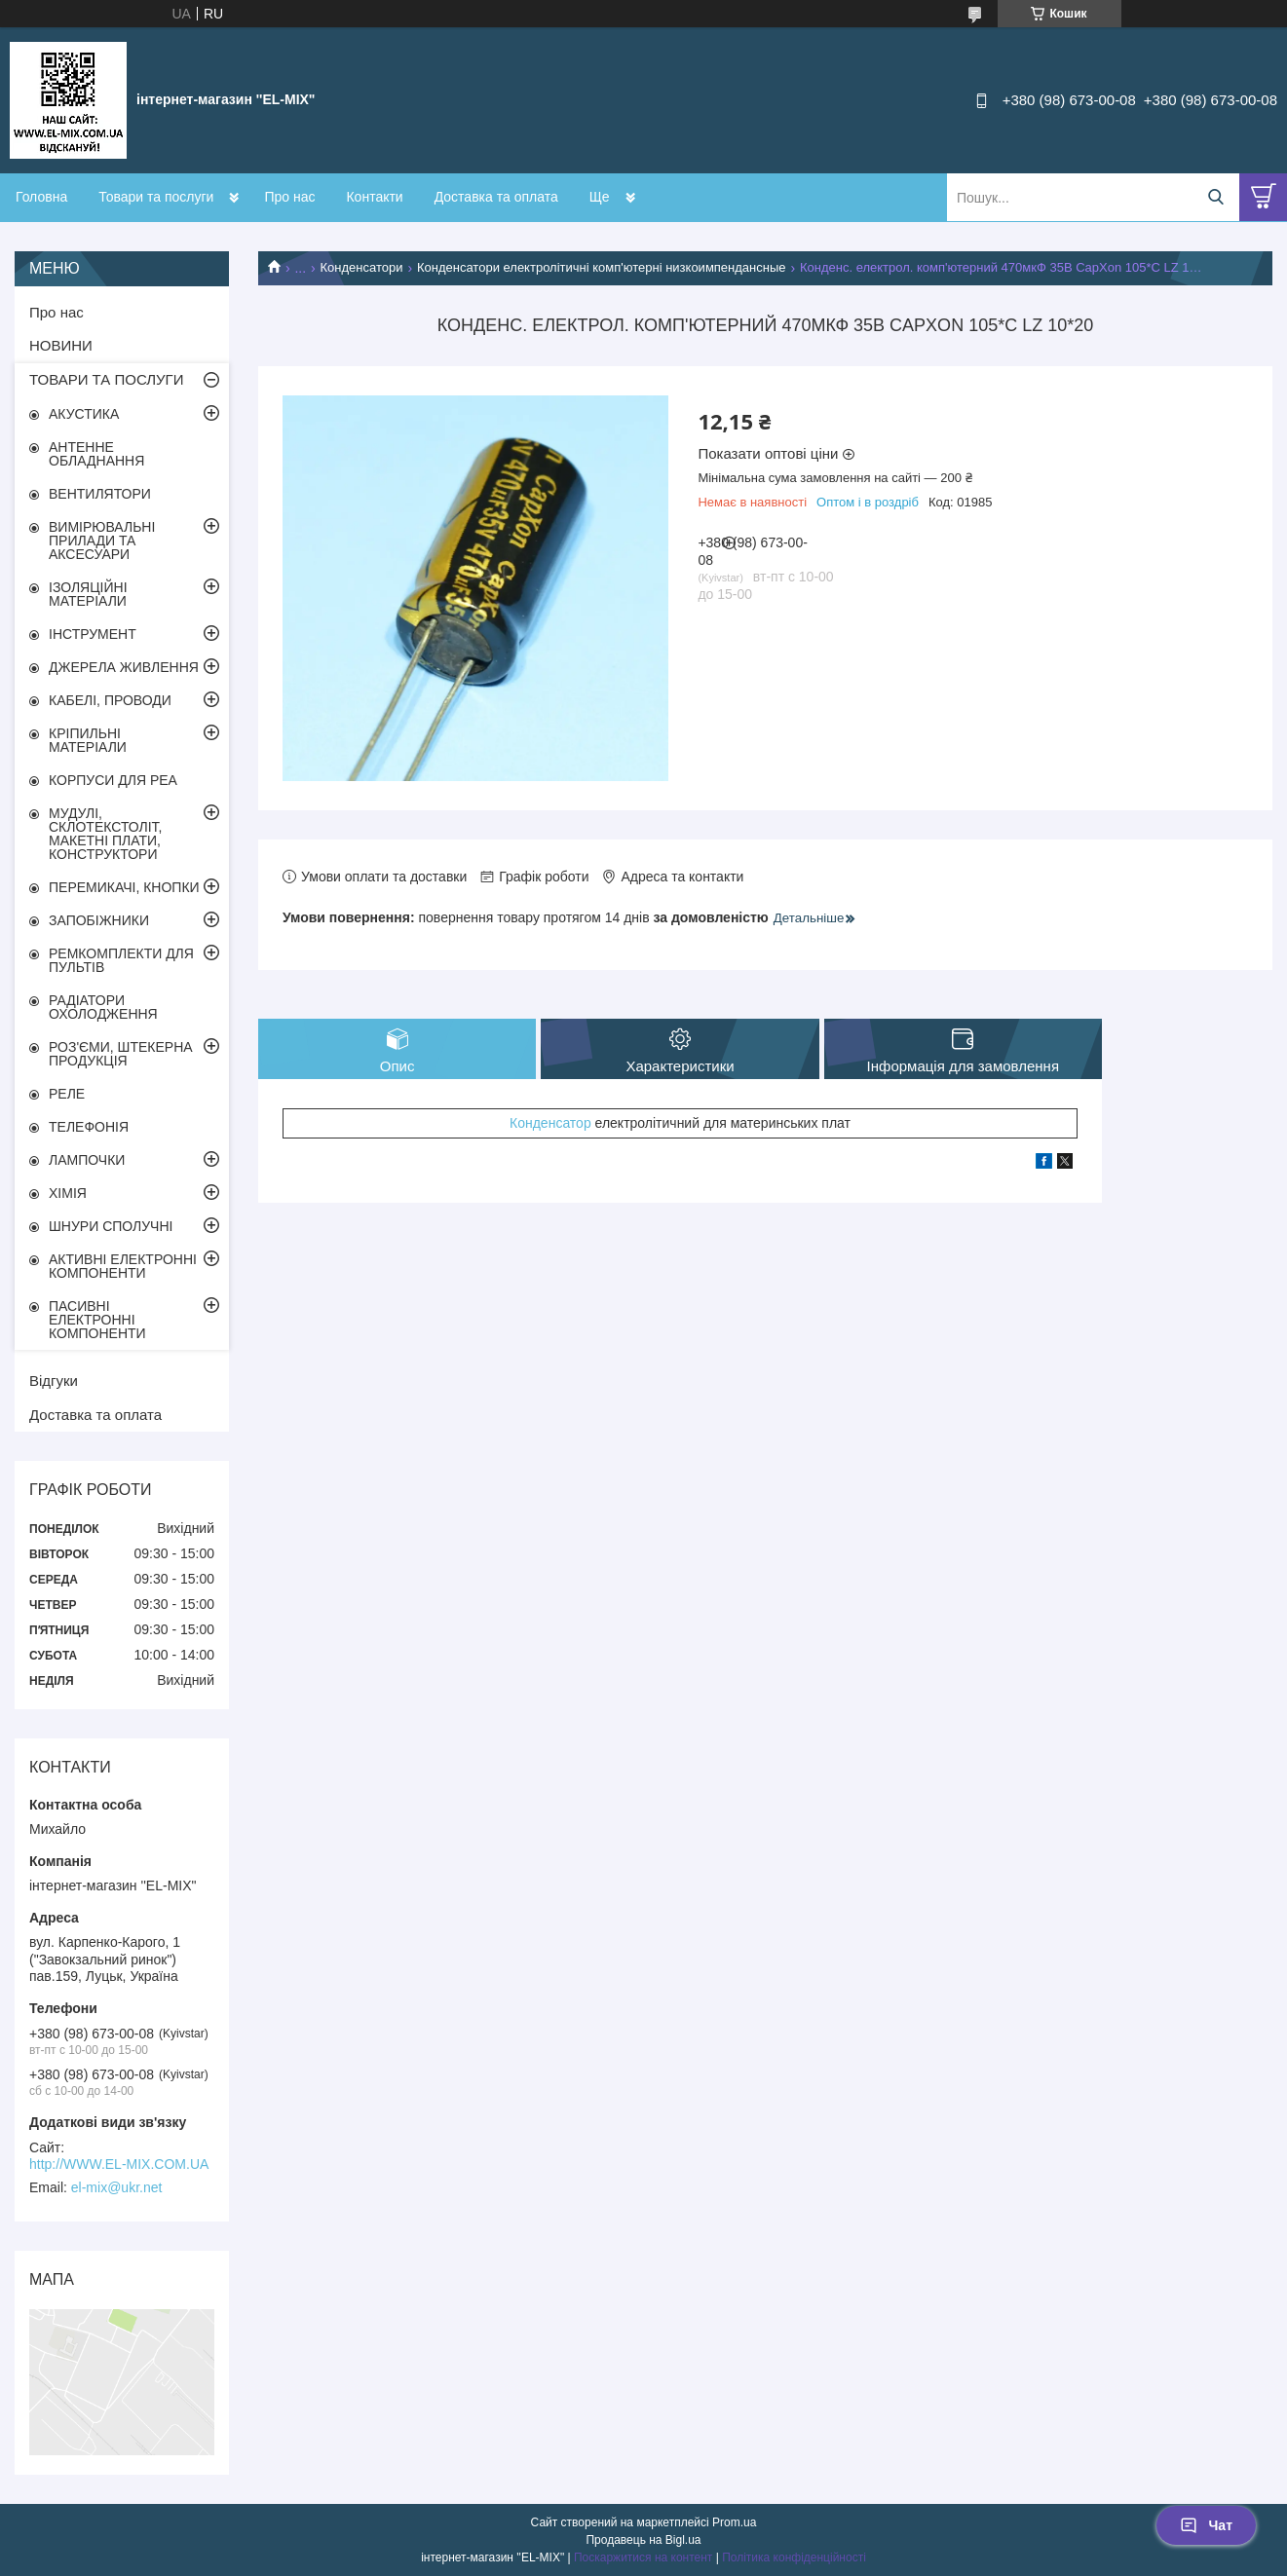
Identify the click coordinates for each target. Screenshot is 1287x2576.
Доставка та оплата (496, 197)
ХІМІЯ (68, 1193)
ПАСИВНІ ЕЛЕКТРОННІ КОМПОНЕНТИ (97, 1319)
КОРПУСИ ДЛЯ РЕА (113, 780)
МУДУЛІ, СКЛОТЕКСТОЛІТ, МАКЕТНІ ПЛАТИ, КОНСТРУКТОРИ (106, 833)
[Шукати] (1215, 197)
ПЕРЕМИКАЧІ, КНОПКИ (124, 887)
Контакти (374, 197)
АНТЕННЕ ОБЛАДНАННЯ (96, 453)
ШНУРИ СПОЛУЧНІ (110, 1226)
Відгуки (53, 1380)
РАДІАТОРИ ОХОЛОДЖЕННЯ (103, 1007)
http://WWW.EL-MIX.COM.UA (118, 2164)
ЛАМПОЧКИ (87, 1160)
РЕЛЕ (67, 1093)
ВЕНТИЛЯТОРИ (100, 494)
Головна (41, 197)
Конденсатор (550, 1123)
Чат (1206, 2525)
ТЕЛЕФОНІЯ (89, 1127)
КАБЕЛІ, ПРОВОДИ (110, 700)
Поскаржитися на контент (643, 2557)
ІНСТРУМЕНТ (92, 634)
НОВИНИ (61, 345)
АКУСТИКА (84, 414)
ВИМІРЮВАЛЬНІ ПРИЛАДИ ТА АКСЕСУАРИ (102, 540)
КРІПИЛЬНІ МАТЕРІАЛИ (88, 740)
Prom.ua (734, 2522)
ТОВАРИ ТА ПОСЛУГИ (106, 379)
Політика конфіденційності (794, 2557)
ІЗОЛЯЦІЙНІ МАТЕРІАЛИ (88, 594)
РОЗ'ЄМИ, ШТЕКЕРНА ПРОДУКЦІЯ (121, 1053)
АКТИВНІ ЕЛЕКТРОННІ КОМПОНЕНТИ (123, 1266)
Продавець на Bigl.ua (643, 2540)
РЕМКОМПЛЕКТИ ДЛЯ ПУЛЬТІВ (121, 960)
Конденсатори (362, 267)
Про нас (289, 197)
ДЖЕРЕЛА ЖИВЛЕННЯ (124, 667)
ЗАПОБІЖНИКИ (99, 920)
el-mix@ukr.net (117, 2187)
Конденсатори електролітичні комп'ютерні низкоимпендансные (601, 267)
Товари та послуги (155, 197)
